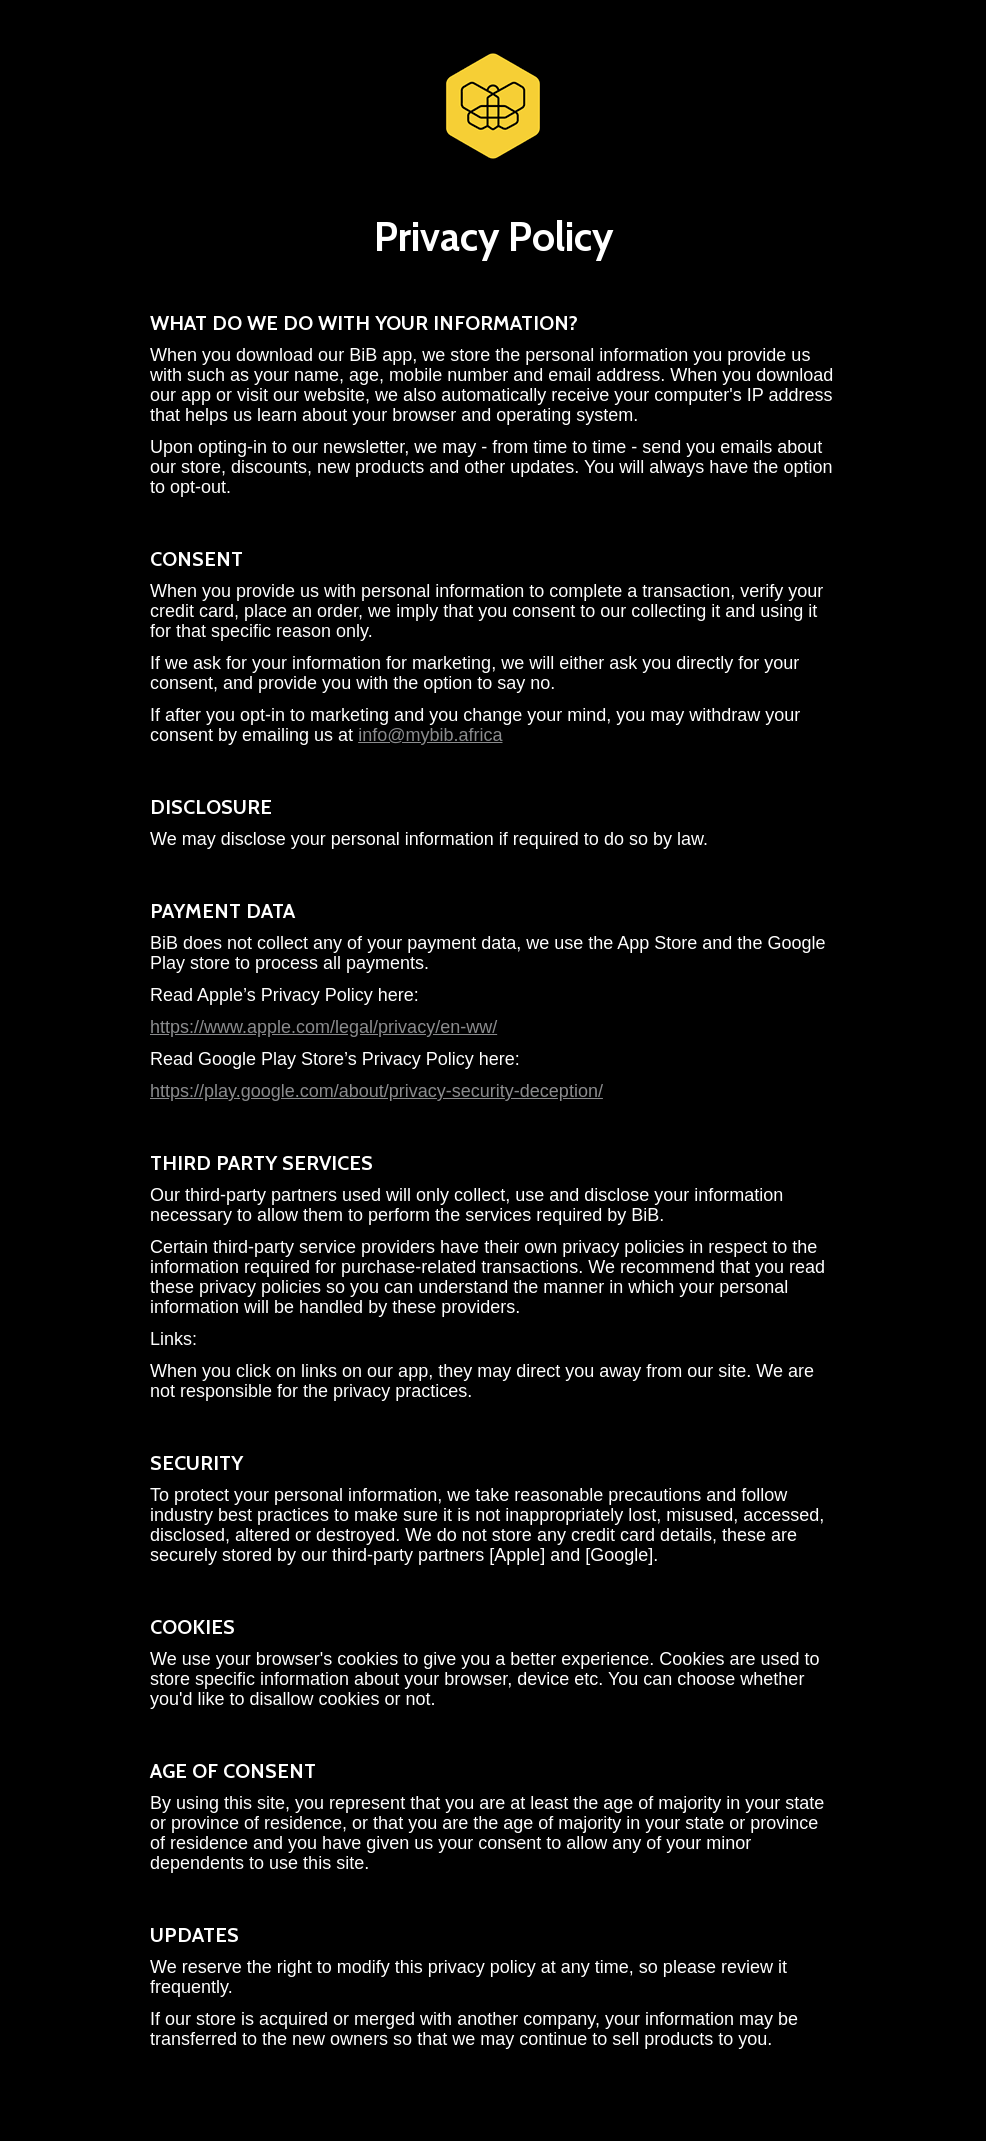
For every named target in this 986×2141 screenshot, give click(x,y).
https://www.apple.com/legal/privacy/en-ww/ (323, 1027)
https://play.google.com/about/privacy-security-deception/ (376, 1091)
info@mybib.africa (430, 735)
